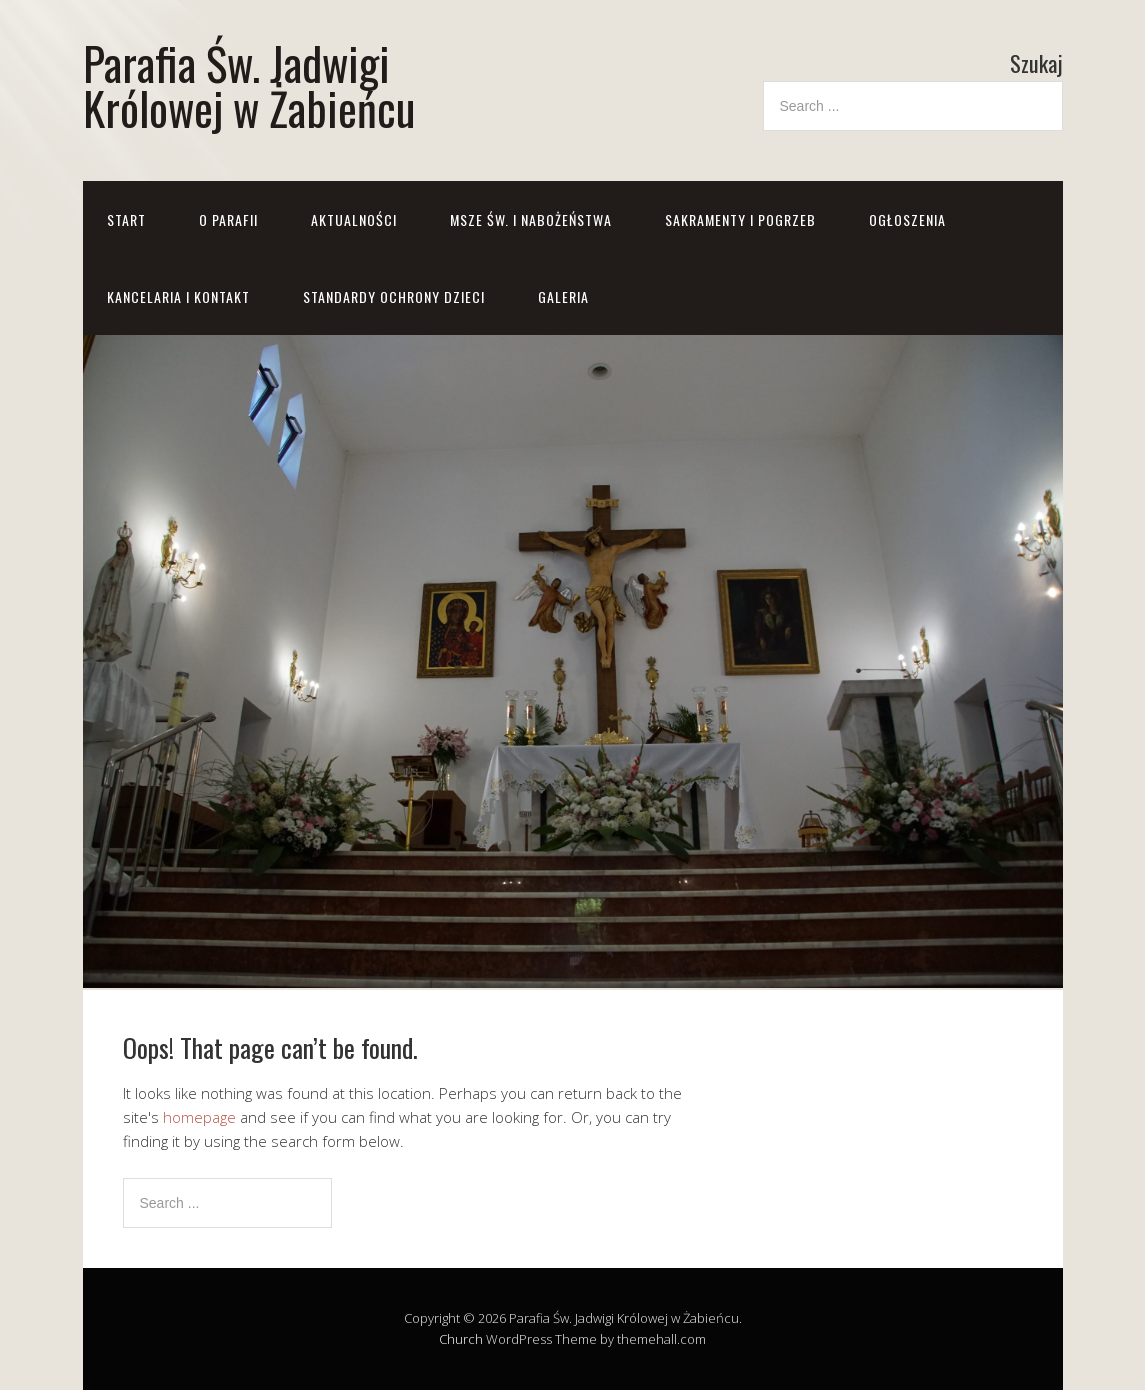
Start (126, 219)
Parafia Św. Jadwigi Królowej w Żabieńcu (249, 85)
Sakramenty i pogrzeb (740, 219)
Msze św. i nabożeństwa (531, 219)
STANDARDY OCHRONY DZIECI (394, 296)
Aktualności (354, 219)
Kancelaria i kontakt (178, 296)
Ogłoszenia (907, 219)
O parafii (228, 219)
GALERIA (563, 296)
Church (461, 1339)
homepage (199, 1117)
